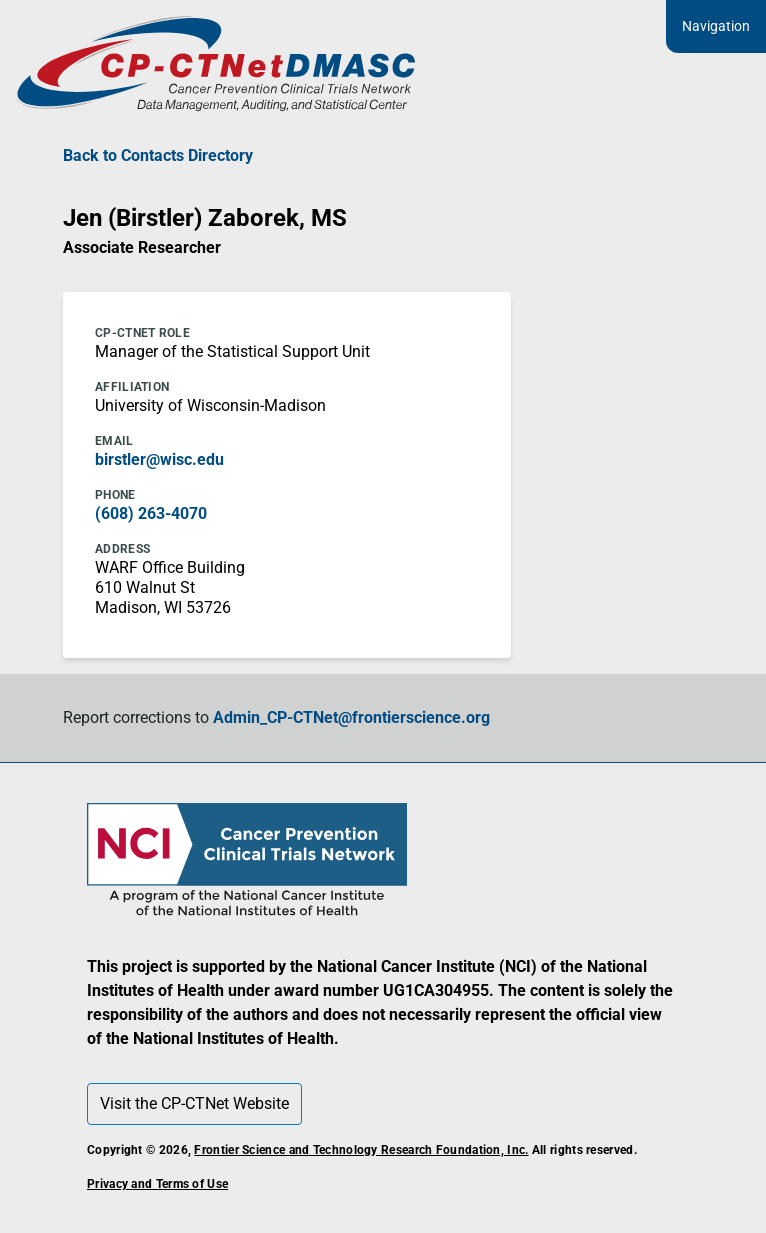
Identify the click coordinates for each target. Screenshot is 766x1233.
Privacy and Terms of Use (157, 1184)
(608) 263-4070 (151, 513)
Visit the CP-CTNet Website (194, 1103)
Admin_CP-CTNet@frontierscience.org (351, 717)
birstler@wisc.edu (159, 459)
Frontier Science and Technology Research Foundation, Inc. (361, 1150)
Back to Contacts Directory (158, 155)
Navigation (716, 26)
